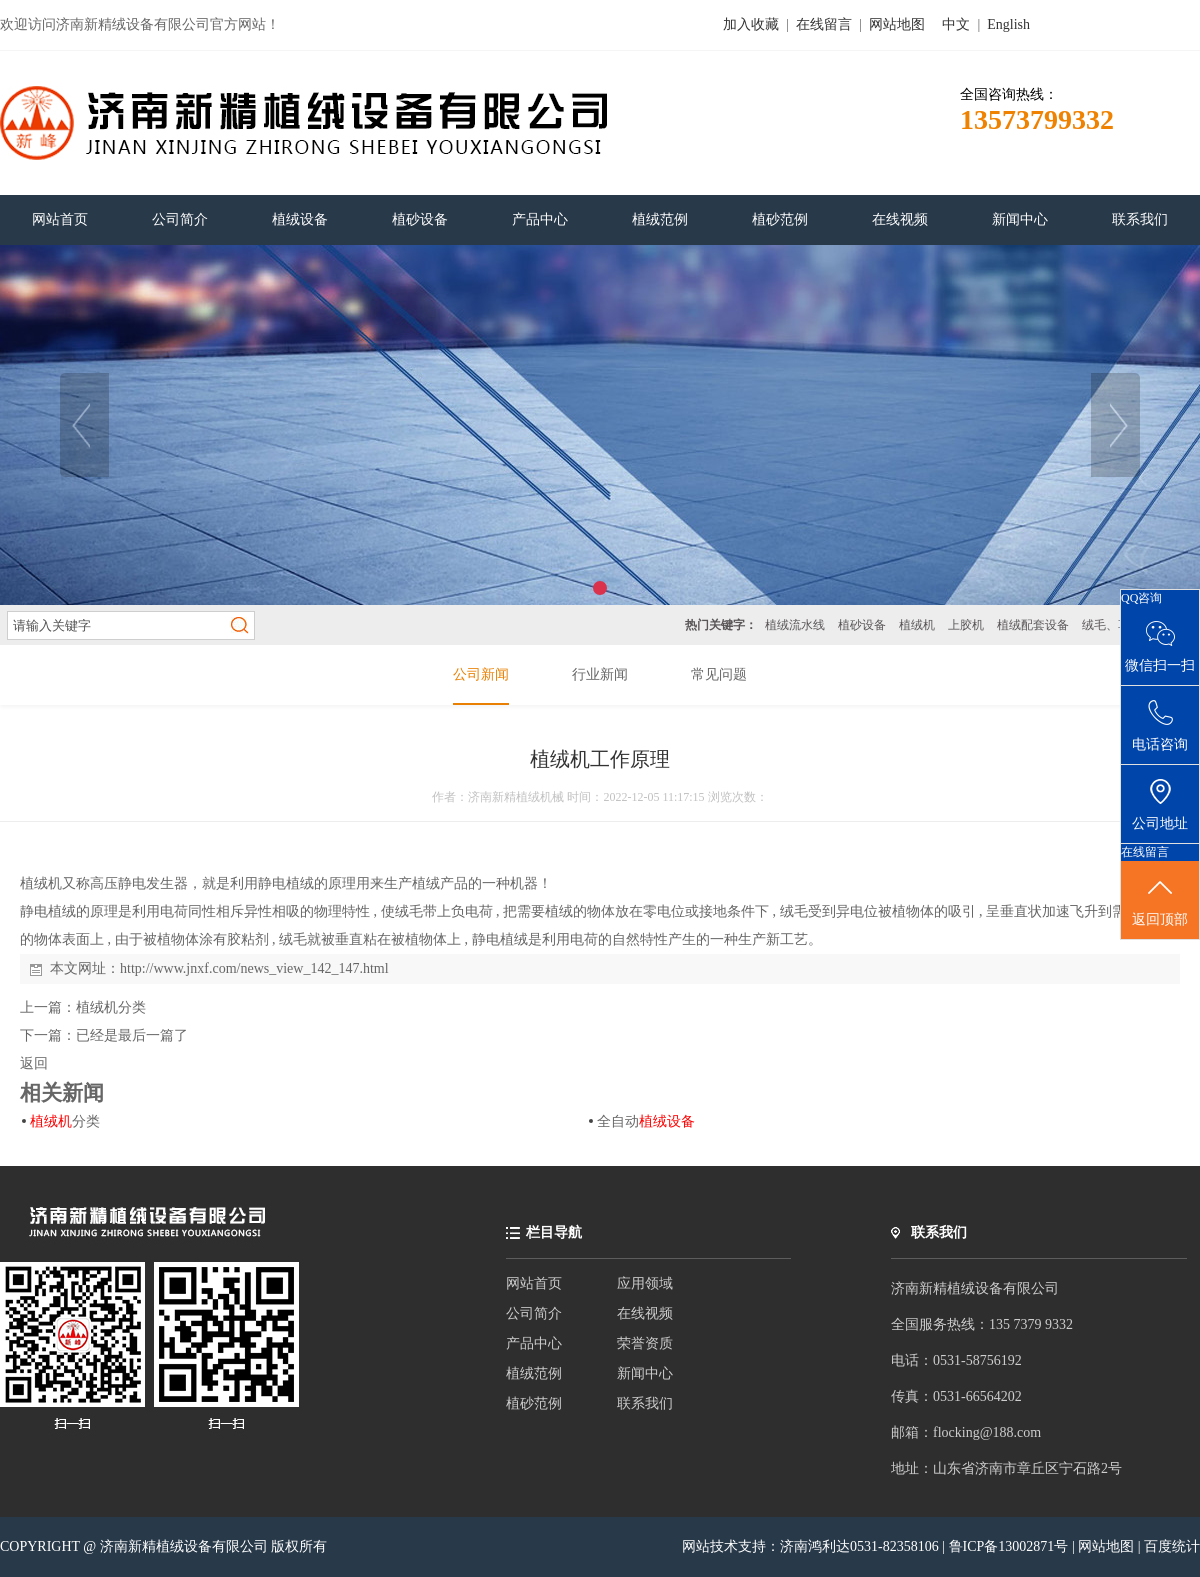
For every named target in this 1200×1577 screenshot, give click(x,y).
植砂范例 (534, 1403)
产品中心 (534, 1343)
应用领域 (645, 1283)
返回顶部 (1160, 901)
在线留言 (824, 24)
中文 (956, 24)
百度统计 (1172, 1546)
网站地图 (897, 24)
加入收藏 (751, 24)
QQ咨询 (1141, 598)
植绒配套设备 (1033, 625)
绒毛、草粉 (1112, 625)
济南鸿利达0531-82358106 (859, 1546)
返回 (34, 1063)
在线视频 (645, 1313)
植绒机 (917, 625)
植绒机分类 (111, 1007)
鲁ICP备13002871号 (1010, 1546)
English (1008, 24)
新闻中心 (645, 1373)
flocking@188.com (987, 1432)
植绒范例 (534, 1373)
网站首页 (534, 1283)
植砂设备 (862, 625)
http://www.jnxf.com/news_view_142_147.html (254, 968)
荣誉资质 (645, 1343)
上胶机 (966, 625)
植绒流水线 (795, 625)
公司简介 (534, 1313)
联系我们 (645, 1403)
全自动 (646, 1121)
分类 (65, 1121)
